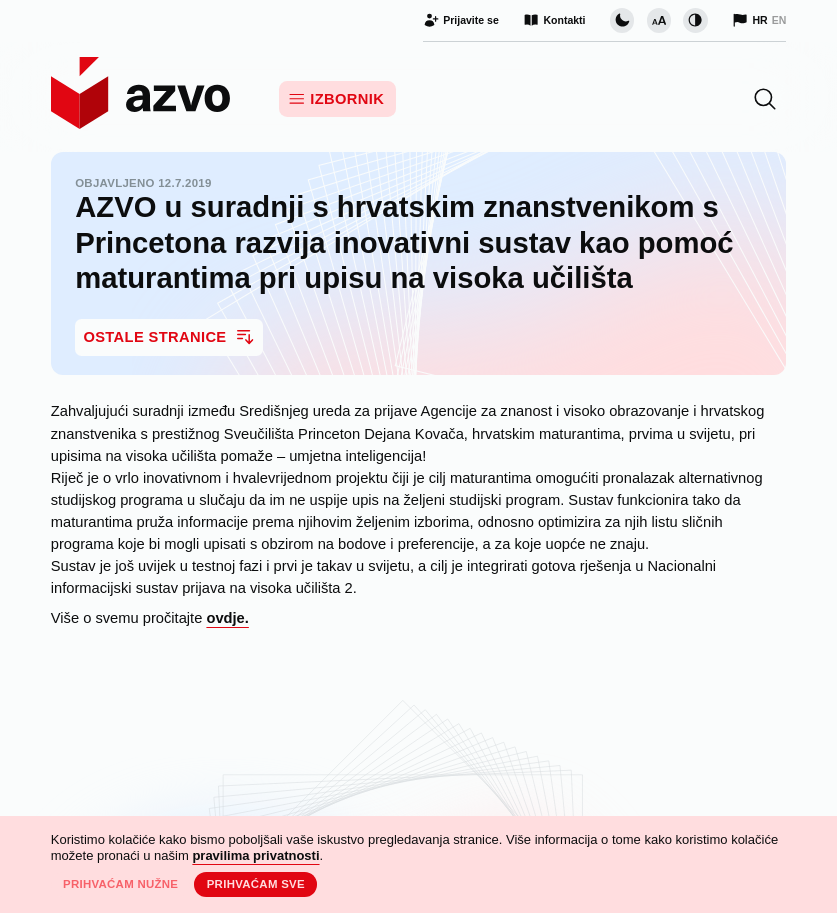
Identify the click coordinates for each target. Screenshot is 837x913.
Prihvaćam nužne (120, 884)
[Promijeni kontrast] (695, 20)
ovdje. (227, 618)
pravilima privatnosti (255, 855)
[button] (765, 99)
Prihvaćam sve (256, 884)
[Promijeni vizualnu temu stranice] (622, 20)
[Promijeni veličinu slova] (659, 20)
